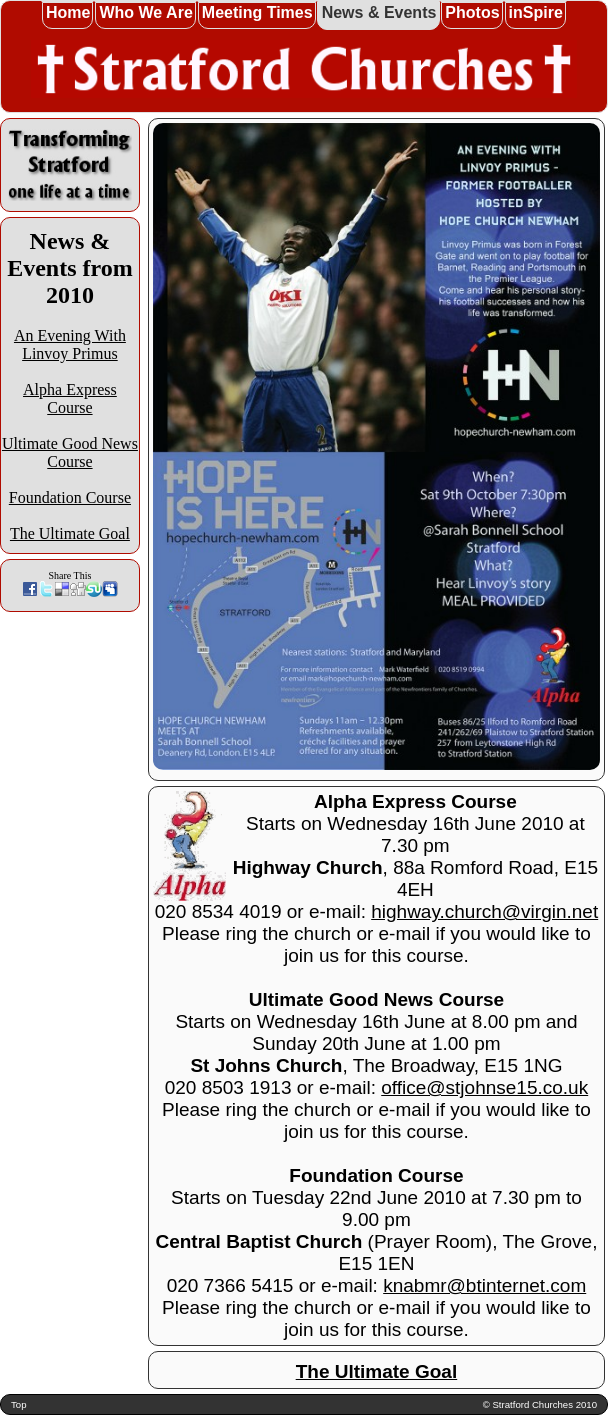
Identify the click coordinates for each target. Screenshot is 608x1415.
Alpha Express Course (70, 398)
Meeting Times (257, 12)
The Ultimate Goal (70, 533)
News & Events (379, 12)
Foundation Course (70, 497)
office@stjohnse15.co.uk (484, 1087)
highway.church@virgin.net (484, 911)
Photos (472, 12)
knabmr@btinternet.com (484, 1285)
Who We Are (145, 12)
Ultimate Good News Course (70, 452)
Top (18, 1404)
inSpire (536, 12)
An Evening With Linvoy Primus (70, 344)
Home (68, 12)
